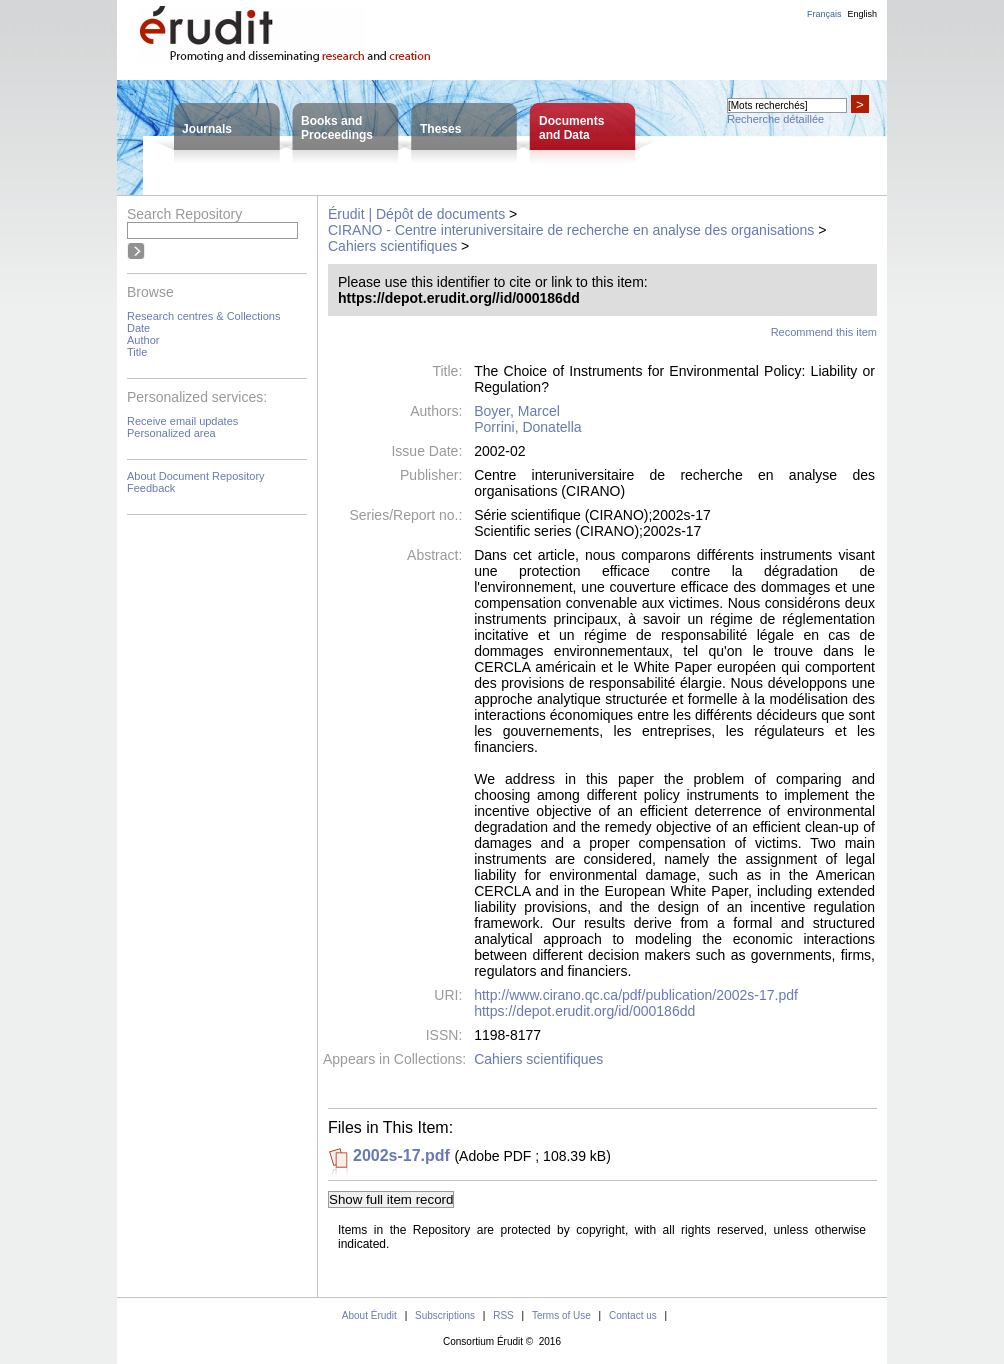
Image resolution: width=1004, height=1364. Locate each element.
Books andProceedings (337, 128)
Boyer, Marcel (517, 411)
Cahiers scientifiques (392, 246)
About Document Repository (196, 476)
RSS (503, 1315)
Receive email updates (182, 421)
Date (138, 328)
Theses (440, 129)
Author (143, 340)
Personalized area (171, 433)
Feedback (151, 488)
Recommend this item (824, 332)
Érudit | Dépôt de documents (416, 214)
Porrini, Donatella (527, 427)
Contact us (633, 1315)
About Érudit (369, 1315)
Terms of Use (561, 1315)
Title (137, 352)
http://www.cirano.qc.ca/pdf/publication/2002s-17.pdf (636, 995)
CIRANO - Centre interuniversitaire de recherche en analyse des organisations (571, 230)
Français (824, 14)
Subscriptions (445, 1315)
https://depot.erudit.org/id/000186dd (584, 1011)
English (862, 14)
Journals (207, 129)
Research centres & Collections (203, 316)
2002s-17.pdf (401, 1155)
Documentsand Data (571, 128)
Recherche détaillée (775, 119)
